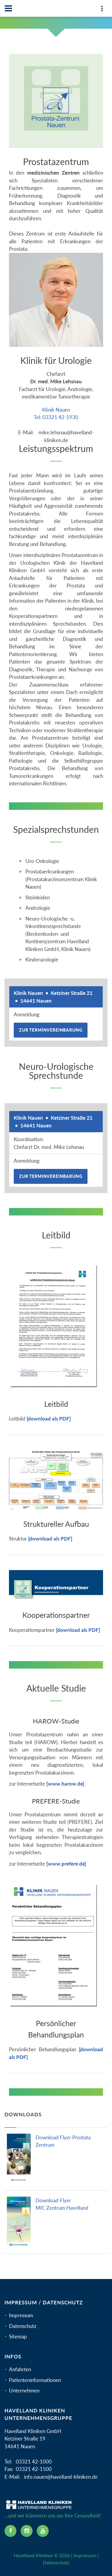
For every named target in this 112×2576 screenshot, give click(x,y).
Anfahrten (20, 2369)
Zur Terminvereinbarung (50, 1029)
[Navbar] (8, 8)
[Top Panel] (102, 9)
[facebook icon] (10, 2531)
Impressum (21, 2315)
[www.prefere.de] (66, 1864)
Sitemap (18, 2336)
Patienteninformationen (35, 2380)
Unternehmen (24, 2390)
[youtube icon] (43, 2531)
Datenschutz (22, 2326)
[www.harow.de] (65, 1784)
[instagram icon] (27, 2531)
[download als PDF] (49, 1418)
